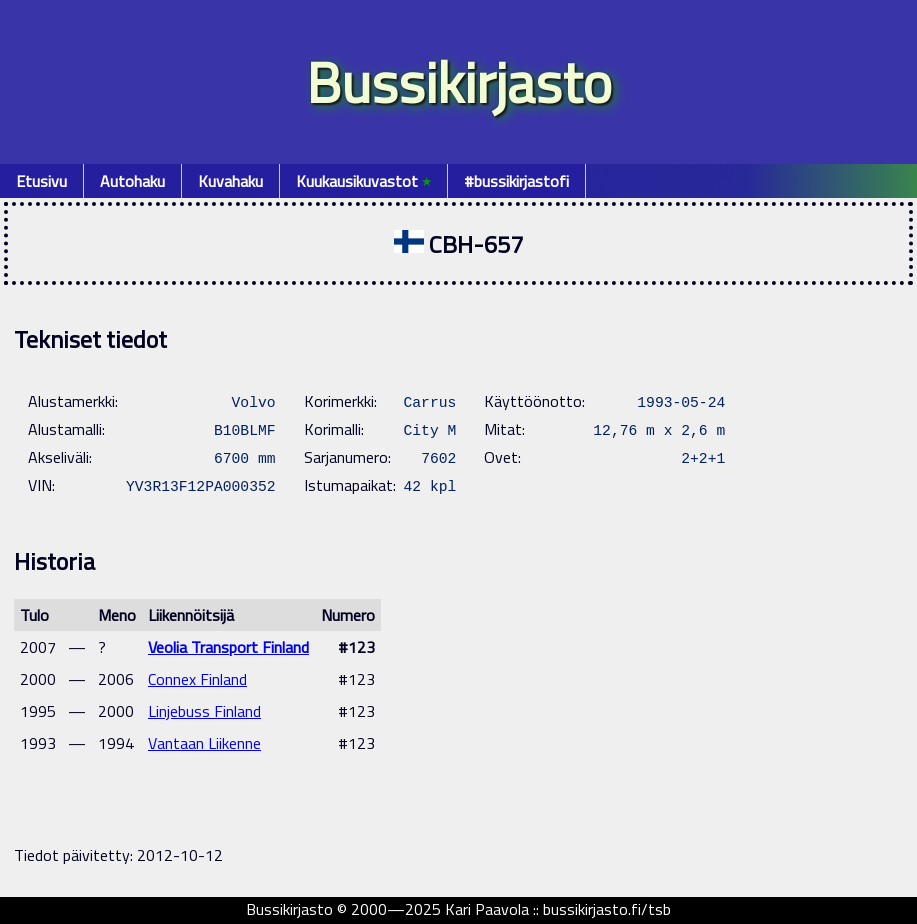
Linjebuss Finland (204, 711)
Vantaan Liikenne (204, 743)
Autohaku (132, 181)
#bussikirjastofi (516, 181)
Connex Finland (197, 679)
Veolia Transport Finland (228, 647)
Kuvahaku (230, 181)
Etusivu (41, 181)
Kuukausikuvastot (363, 181)
